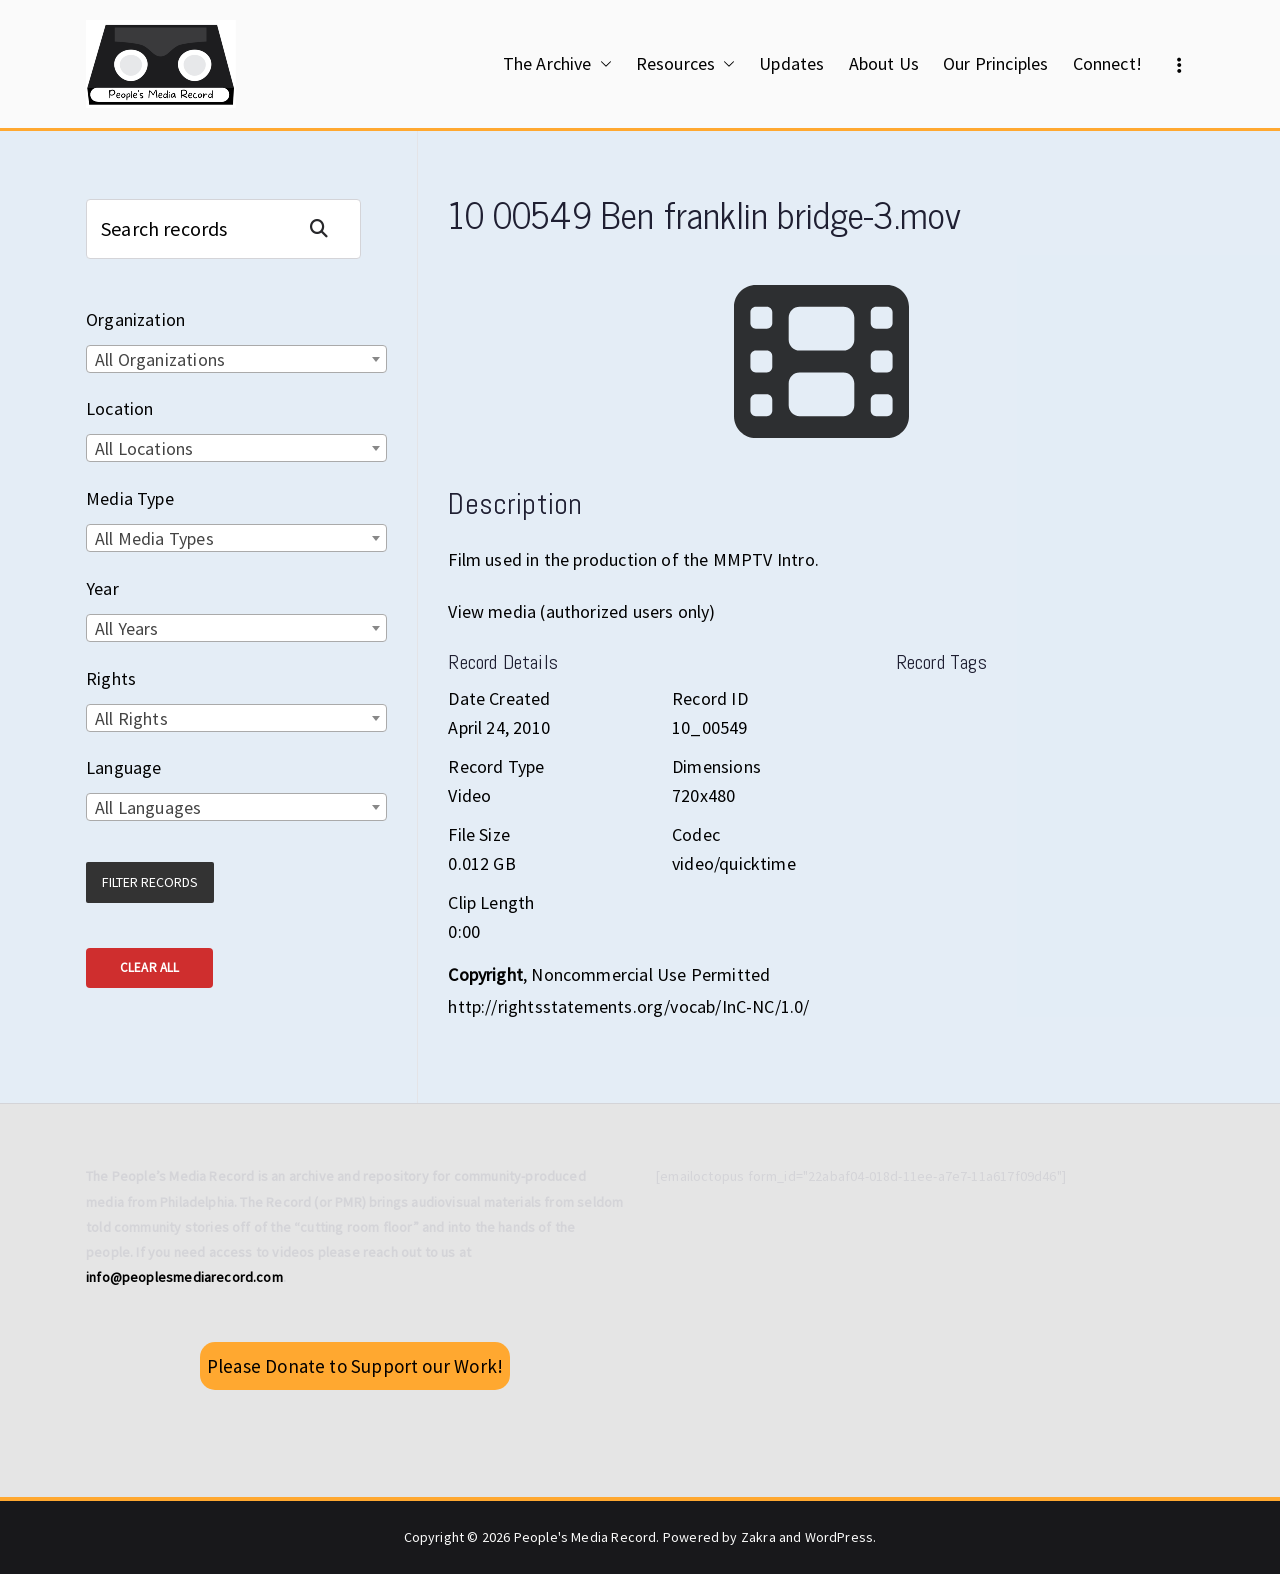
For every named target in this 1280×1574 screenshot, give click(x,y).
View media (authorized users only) (581, 611)
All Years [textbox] (127, 628)
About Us (884, 63)
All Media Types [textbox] (154, 538)
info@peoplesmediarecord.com (184, 1277)
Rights (111, 678)
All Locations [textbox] (144, 448)
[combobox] (236, 359)
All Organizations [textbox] (160, 359)
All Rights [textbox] (131, 718)
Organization (135, 319)
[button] (602, 64)
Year (102, 588)
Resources (686, 64)
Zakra (758, 1537)
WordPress (839, 1537)
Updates (791, 63)
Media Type (130, 498)
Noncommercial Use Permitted (650, 974)
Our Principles (996, 63)
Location (119, 408)
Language (123, 767)
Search (327, 228)
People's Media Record (585, 1537)
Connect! (1107, 63)
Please (355, 1366)
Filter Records (150, 882)
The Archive (557, 64)
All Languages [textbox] (148, 807)
